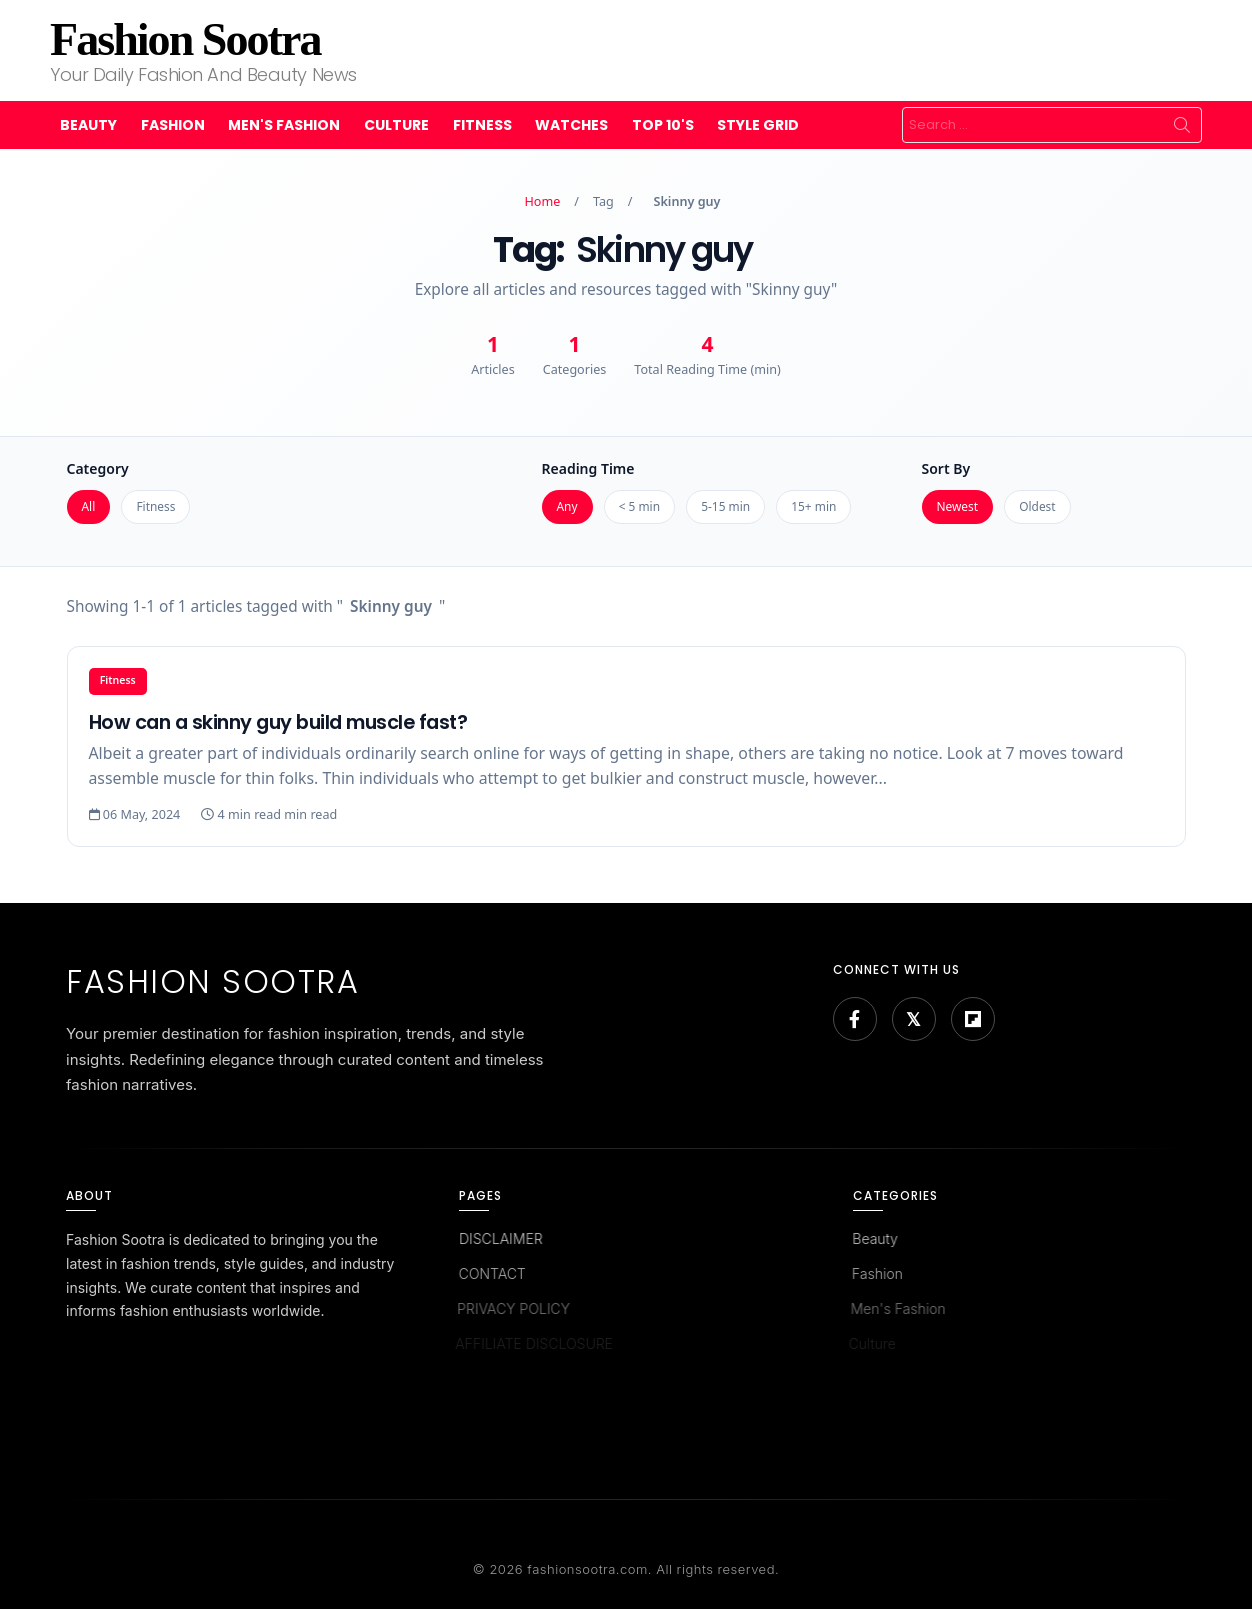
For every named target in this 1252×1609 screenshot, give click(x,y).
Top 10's (663, 125)
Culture (396, 125)
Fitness (482, 125)
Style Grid (758, 125)
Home (543, 201)
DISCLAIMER (500, 1238)
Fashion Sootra (185, 39)
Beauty (88, 125)
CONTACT (489, 1273)
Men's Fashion (284, 125)
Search (1182, 125)
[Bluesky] (914, 1019)
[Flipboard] (973, 1019)
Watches (571, 125)
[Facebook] (855, 1019)
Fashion (173, 125)
